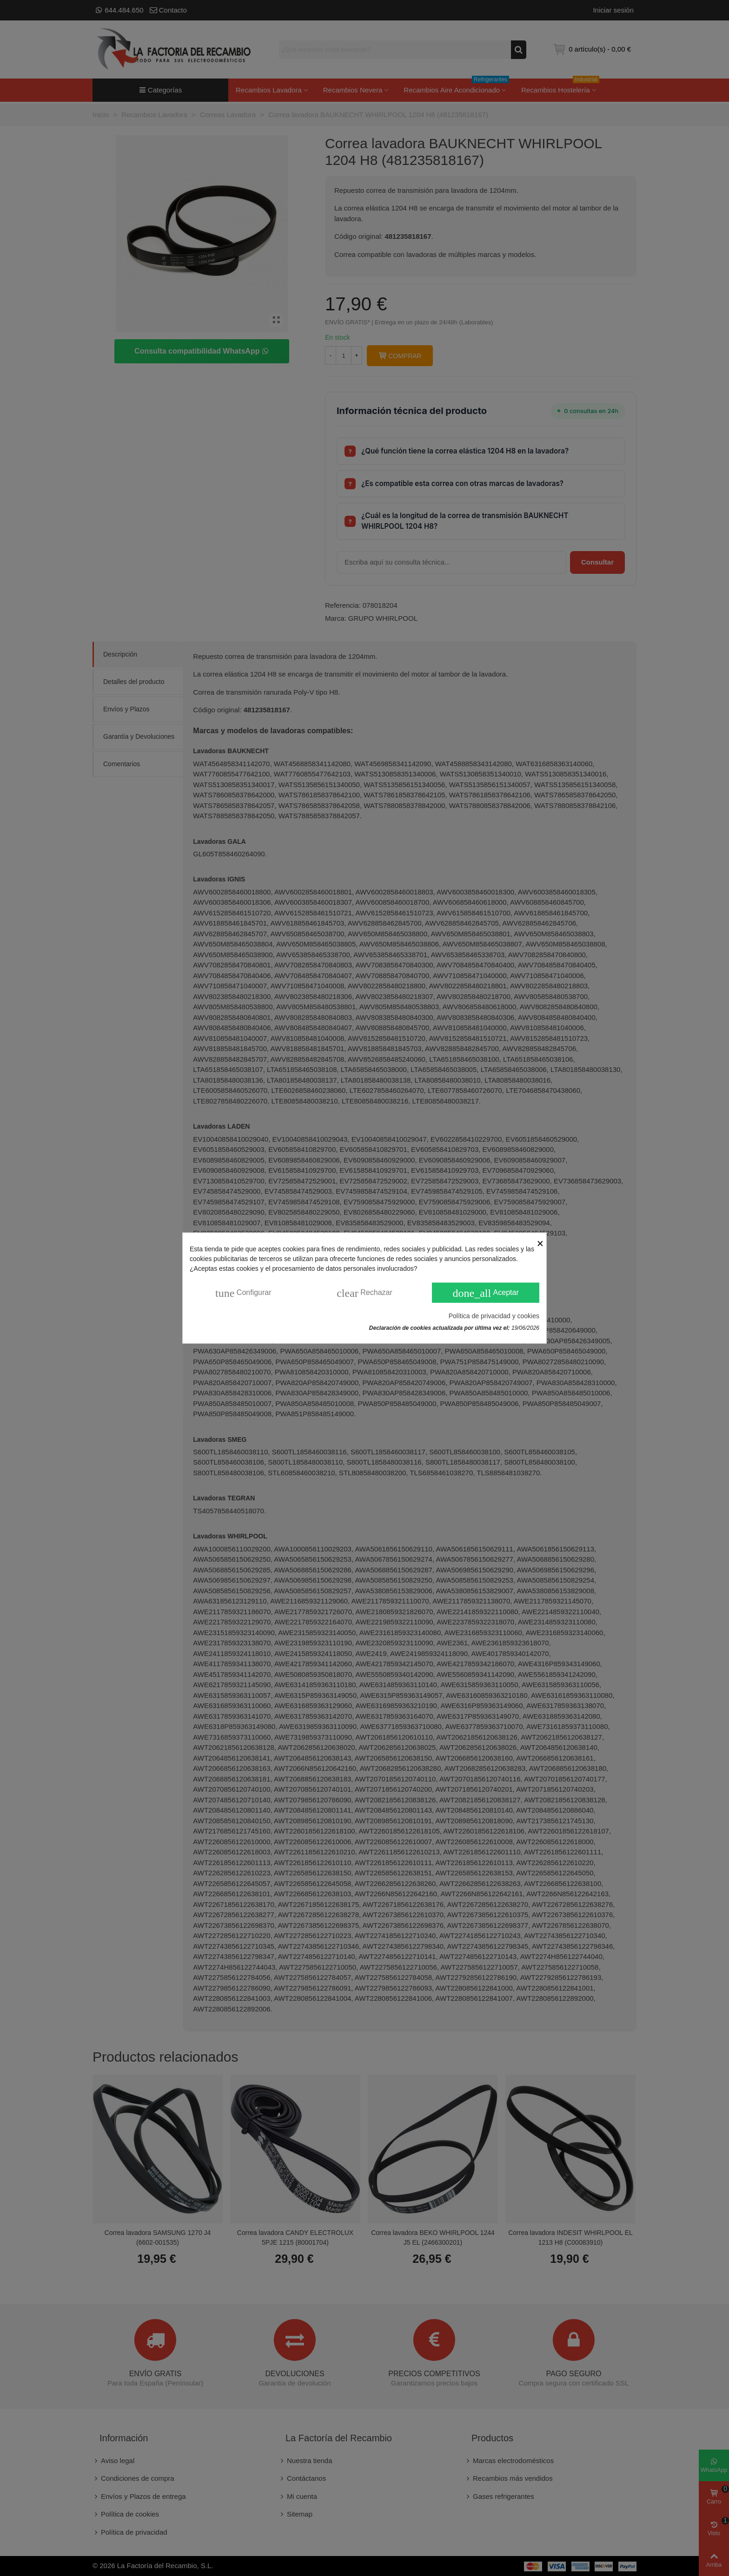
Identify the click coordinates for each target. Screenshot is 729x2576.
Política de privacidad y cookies (494, 1315)
